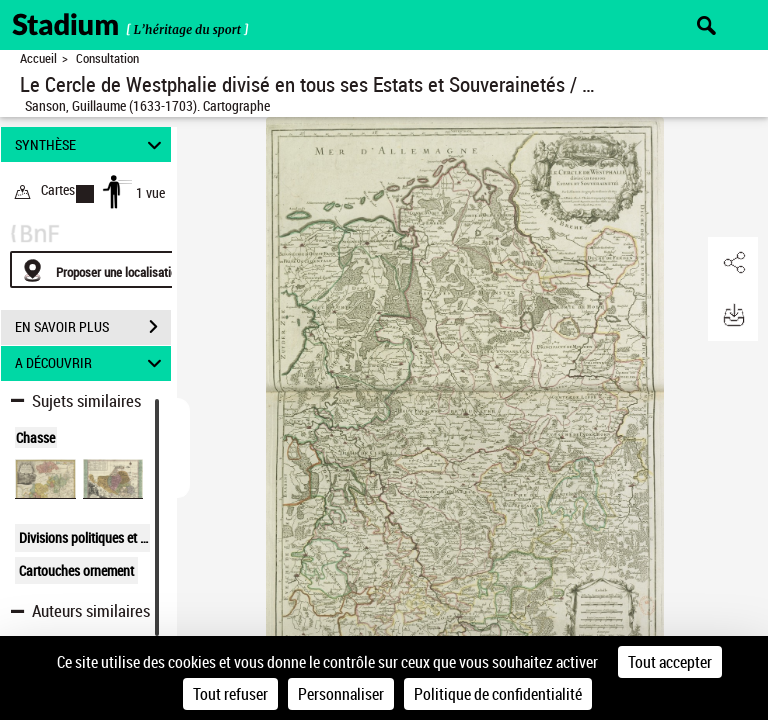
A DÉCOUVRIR (91, 363)
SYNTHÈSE (91, 144)
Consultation (107, 58)
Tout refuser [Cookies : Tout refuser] (230, 694)
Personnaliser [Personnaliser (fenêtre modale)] (341, 694)
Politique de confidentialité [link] (498, 694)
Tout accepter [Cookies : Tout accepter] (670, 662)
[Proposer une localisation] (105, 269)
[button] (733, 263)
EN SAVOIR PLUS (93, 327)
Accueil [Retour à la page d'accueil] (38, 58)
